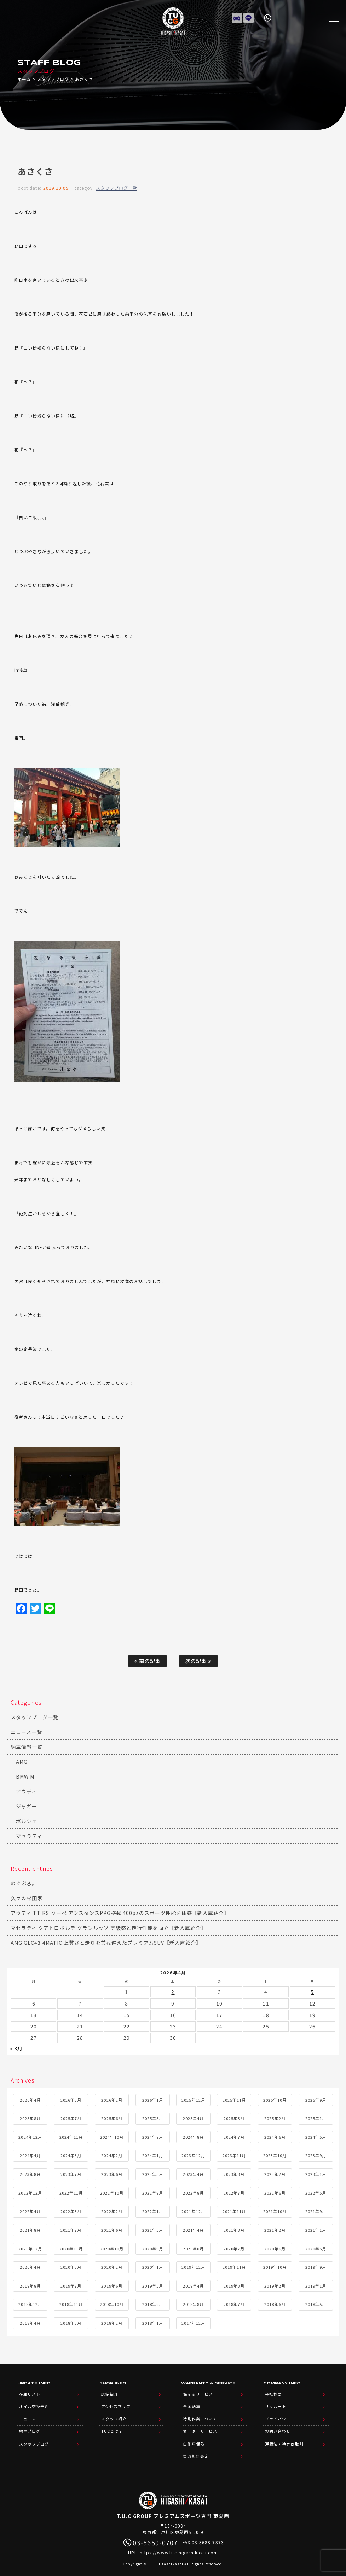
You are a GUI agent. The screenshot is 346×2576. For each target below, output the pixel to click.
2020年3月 (70, 2265)
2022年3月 (70, 2210)
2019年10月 (275, 2265)
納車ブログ (29, 2426)
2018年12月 (30, 2303)
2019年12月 (193, 2265)
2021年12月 (193, 2210)
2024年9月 (152, 2135)
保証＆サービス (198, 2392)
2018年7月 (234, 2303)
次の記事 (198, 1660)
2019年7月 (70, 2284)
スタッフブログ (53, 79)
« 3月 (16, 2046)
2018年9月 (152, 2303)
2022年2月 (111, 2210)
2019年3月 (234, 2284)
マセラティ (29, 1835)
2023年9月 (315, 2154)
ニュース (27, 2414)
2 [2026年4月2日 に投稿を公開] (172, 1991)
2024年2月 (111, 2154)
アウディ (26, 1791)
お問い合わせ (277, 2426)
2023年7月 (70, 2173)
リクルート (275, 2403)
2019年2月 (274, 2284)
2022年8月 (193, 2191)
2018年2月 (111, 2321)
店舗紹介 (109, 2392)
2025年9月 (315, 2098)
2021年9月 (315, 2210)
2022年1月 (152, 2210)
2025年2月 (274, 2117)
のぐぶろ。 (24, 1883)
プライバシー (277, 2414)
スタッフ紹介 (114, 2414)
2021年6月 (111, 2228)
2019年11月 (234, 2265)
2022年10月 (111, 2191)
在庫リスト (237, 16)
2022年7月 (234, 2191)
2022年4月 (30, 2210)
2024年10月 (111, 2135)
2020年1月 (152, 2265)
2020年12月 (30, 2247)
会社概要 (273, 2392)
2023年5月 (152, 2173)
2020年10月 (111, 2247)
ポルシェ (26, 1821)
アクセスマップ (116, 2403)
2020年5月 (315, 2247)
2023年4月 (193, 2173)
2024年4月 (30, 2154)
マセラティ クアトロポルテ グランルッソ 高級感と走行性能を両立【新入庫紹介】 (108, 1927)
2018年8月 (193, 2303)
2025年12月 (193, 2098)
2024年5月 (315, 2135)
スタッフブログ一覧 (116, 188)
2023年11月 (234, 2154)
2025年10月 (275, 2098)
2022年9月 (152, 2191)
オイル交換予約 (34, 2403)
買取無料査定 (195, 2448)
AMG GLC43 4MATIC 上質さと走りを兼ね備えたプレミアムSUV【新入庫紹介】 (106, 1942)
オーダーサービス (200, 2426)
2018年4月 (30, 2321)
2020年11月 (71, 2247)
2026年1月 (152, 2098)
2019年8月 (30, 2284)
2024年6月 (274, 2135)
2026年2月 (111, 2098)
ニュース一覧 (26, 1731)
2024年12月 (30, 2135)
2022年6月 (274, 2191)
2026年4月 (30, 2098)
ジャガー (26, 1806)
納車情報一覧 (26, 1746)
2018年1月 (152, 2321)
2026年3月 (70, 2098)
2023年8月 (30, 2173)
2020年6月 (274, 2247)
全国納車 (191, 2403)
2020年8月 (193, 2247)
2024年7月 (234, 2135)
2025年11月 (234, 2098)
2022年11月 (71, 2191)
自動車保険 (193, 2437)
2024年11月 (71, 2135)
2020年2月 (111, 2265)
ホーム (24, 79)
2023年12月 (193, 2154)
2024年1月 (152, 2154)
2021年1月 (315, 2228)
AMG (22, 1761)
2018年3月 (70, 2321)
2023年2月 (274, 2173)
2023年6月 (111, 2173)
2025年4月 (193, 2117)
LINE (248, 16)
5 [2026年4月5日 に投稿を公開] (312, 1991)
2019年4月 (193, 2284)
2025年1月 (315, 2117)
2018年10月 (111, 2303)
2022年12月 (30, 2191)
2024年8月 (193, 2135)
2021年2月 (274, 2228)
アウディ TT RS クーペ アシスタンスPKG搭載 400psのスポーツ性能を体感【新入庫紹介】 (120, 1912)
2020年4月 (30, 2265)
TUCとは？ (112, 2426)
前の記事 (147, 1660)
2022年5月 (315, 2191)
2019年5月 (152, 2284)
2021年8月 (30, 2228)
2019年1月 (315, 2284)
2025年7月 (70, 2117)
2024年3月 (70, 2154)
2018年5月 (315, 2303)
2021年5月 (152, 2228)
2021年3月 (234, 2228)
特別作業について (200, 2414)
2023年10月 (275, 2154)
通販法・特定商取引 (284, 2437)
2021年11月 (234, 2210)
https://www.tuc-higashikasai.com (179, 2544)
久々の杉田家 (26, 1898)
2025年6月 (111, 2117)
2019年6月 (111, 2284)
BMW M (25, 1776)
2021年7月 (70, 2228)
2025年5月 (152, 2117)
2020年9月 (152, 2247)
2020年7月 (234, 2247)
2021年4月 (193, 2228)
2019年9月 (315, 2265)
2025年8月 (30, 2117)
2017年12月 (193, 2321)
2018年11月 (71, 2303)
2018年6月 (274, 2303)
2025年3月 (234, 2117)
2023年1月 (315, 2173)
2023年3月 (234, 2173)
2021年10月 (275, 2210)
